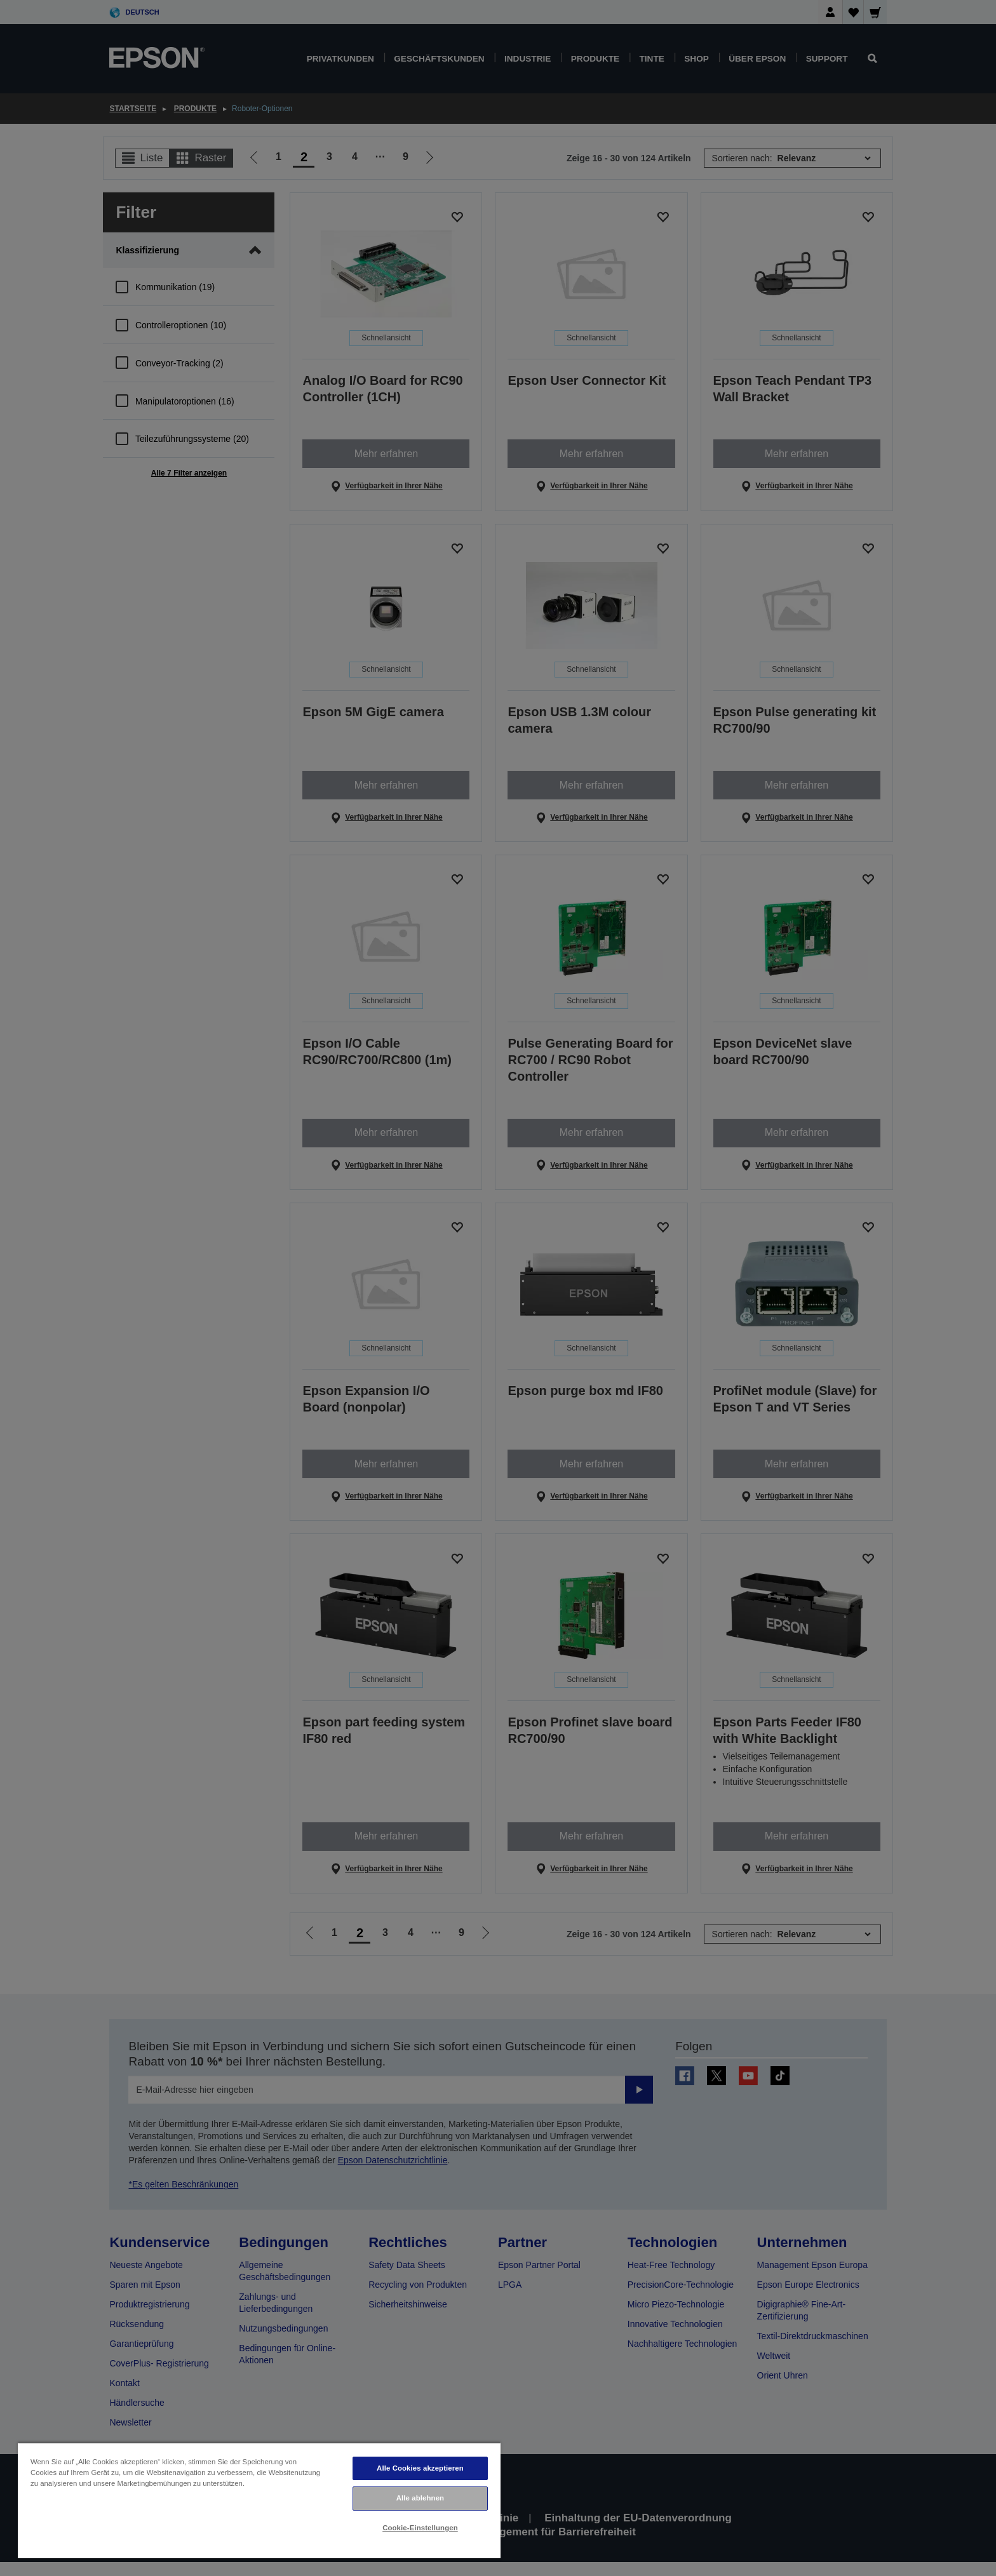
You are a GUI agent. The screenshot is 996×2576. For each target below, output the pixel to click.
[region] (259, 2500)
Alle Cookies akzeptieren (420, 2468)
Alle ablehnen (420, 2498)
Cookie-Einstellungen (420, 2528)
